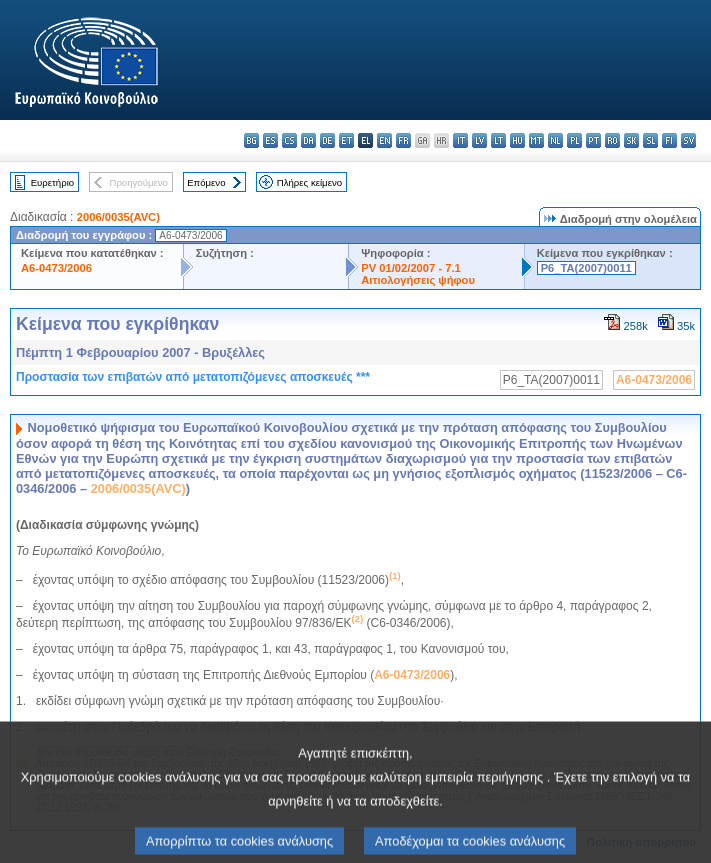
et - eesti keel (346, 140)
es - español (270, 140)
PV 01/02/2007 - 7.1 (411, 268)
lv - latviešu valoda (479, 140)
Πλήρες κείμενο (309, 182)
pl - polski (574, 140)
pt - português (593, 140)
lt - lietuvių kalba (498, 140)
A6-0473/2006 (56, 268)
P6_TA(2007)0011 (586, 268)
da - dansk (308, 140)
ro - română (612, 140)
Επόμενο (206, 182)
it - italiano (460, 140)
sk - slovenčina (631, 140)
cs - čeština (289, 140)
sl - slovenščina (650, 140)
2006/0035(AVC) (118, 217)
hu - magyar (517, 140)
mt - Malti (536, 140)
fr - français (403, 140)
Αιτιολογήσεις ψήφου (418, 280)
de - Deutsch (327, 140)
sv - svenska (688, 140)
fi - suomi (669, 140)
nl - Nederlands (555, 140)
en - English (384, 140)
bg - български (251, 140)
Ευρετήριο (52, 182)
